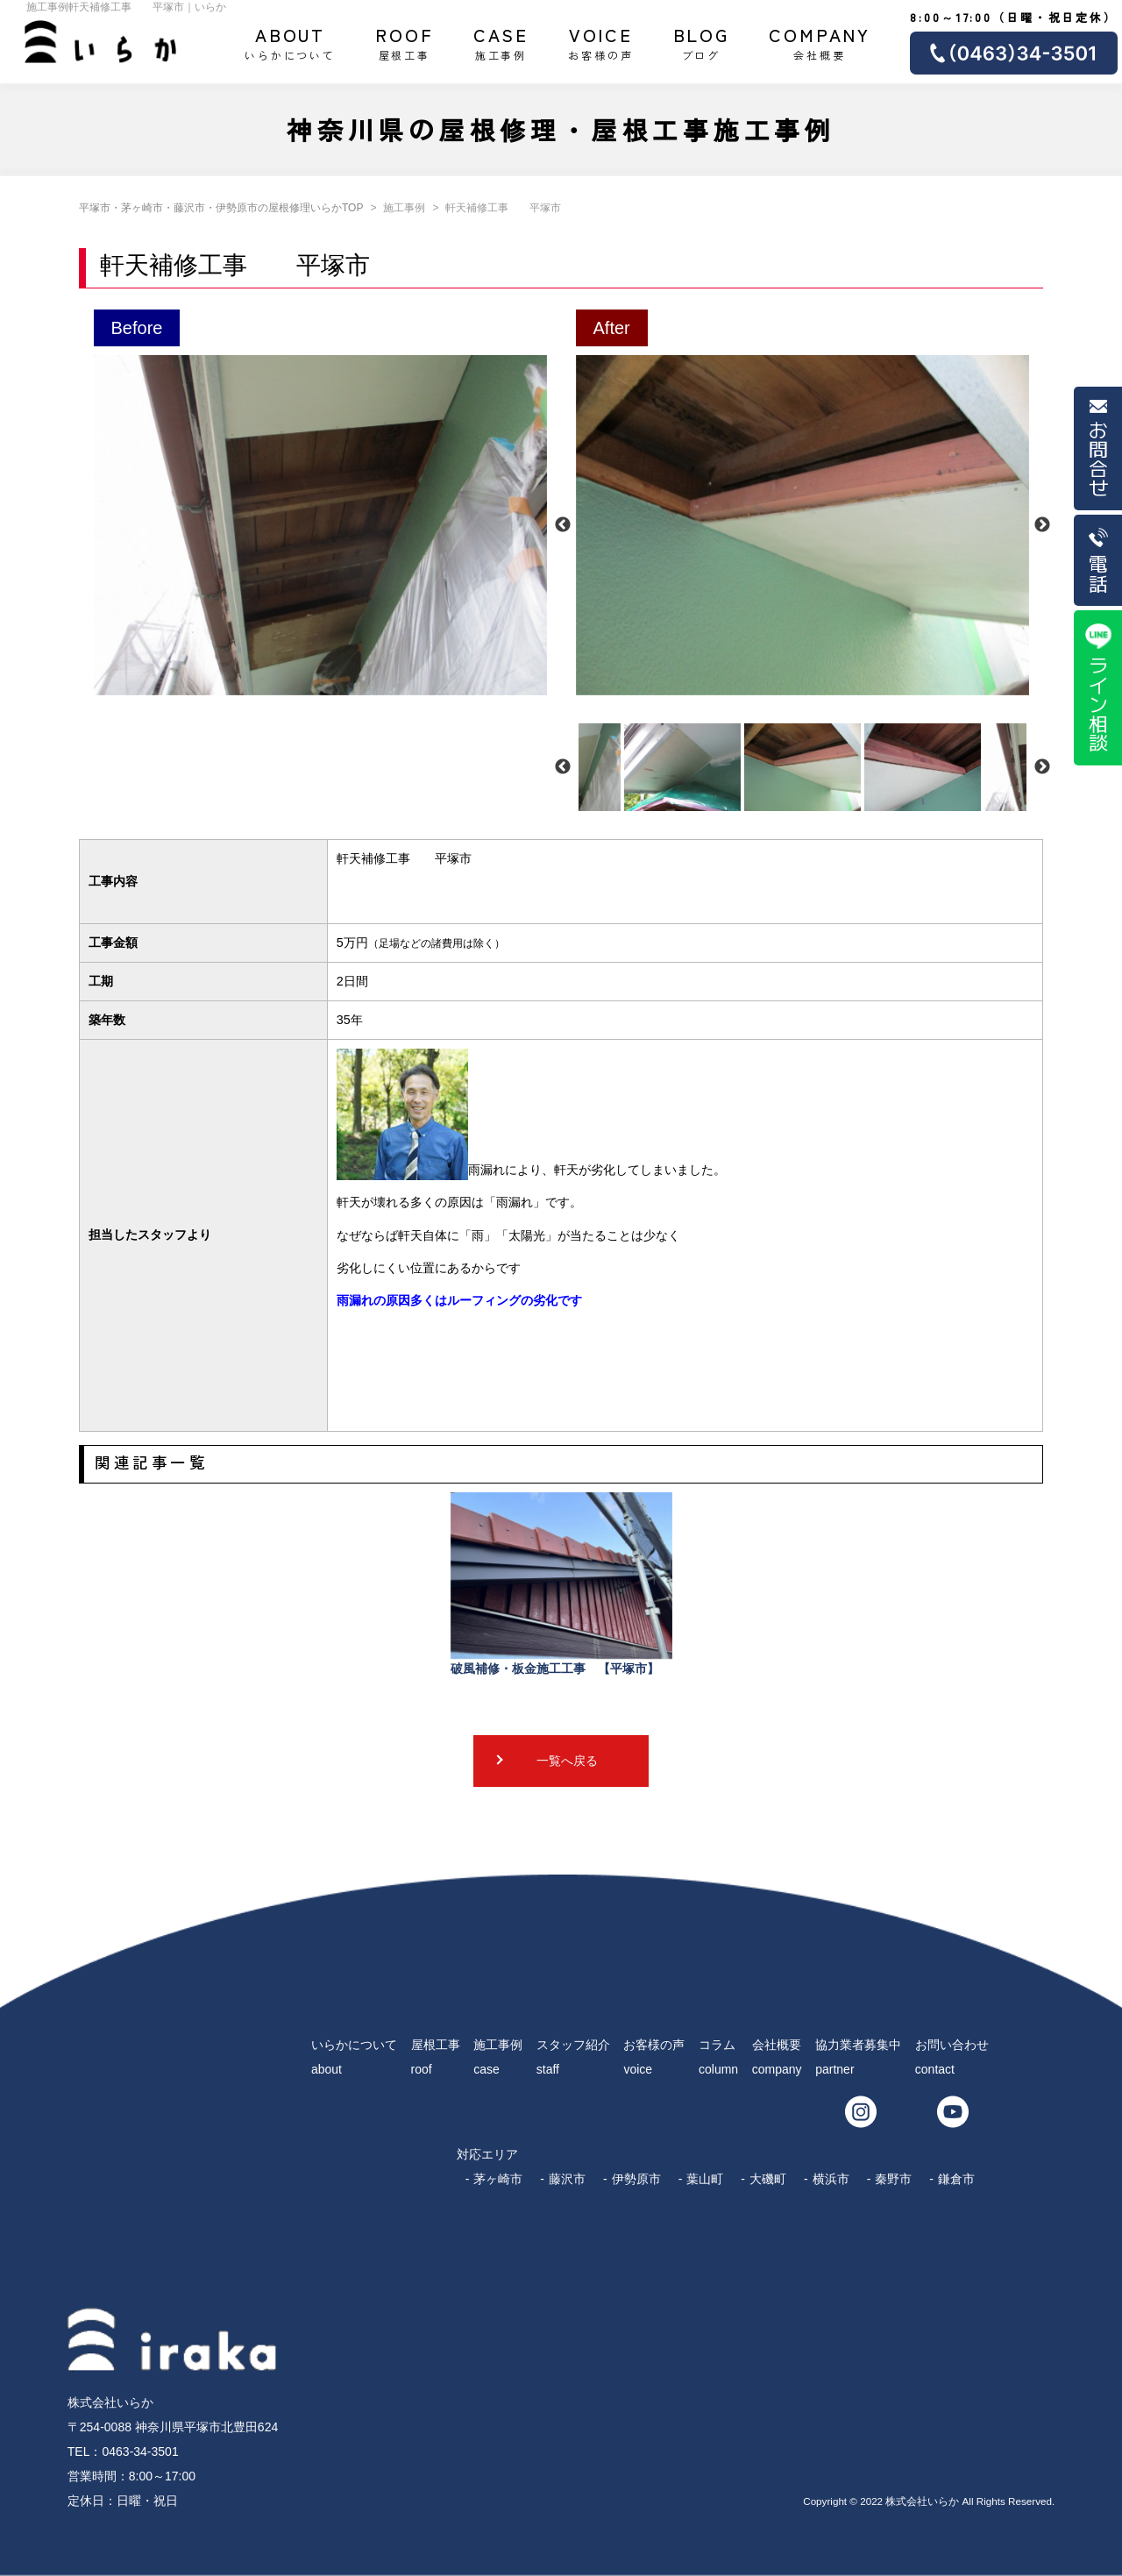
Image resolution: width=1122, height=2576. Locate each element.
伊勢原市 (636, 2179)
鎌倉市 (956, 2179)
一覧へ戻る (567, 1761)
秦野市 (893, 2179)
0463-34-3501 (140, 2451)
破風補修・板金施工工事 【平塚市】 (561, 1584)
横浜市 (831, 2179)
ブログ (701, 42)
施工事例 (501, 42)
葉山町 (704, 2179)
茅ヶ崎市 (497, 2179)
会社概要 (819, 42)
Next (1042, 525)
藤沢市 (567, 2179)
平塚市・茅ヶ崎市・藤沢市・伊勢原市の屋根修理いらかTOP (221, 208)
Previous (563, 525)
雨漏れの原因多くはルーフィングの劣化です (459, 1300)
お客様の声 (600, 42)
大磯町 (767, 2179)
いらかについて (290, 42)
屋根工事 (404, 42)
